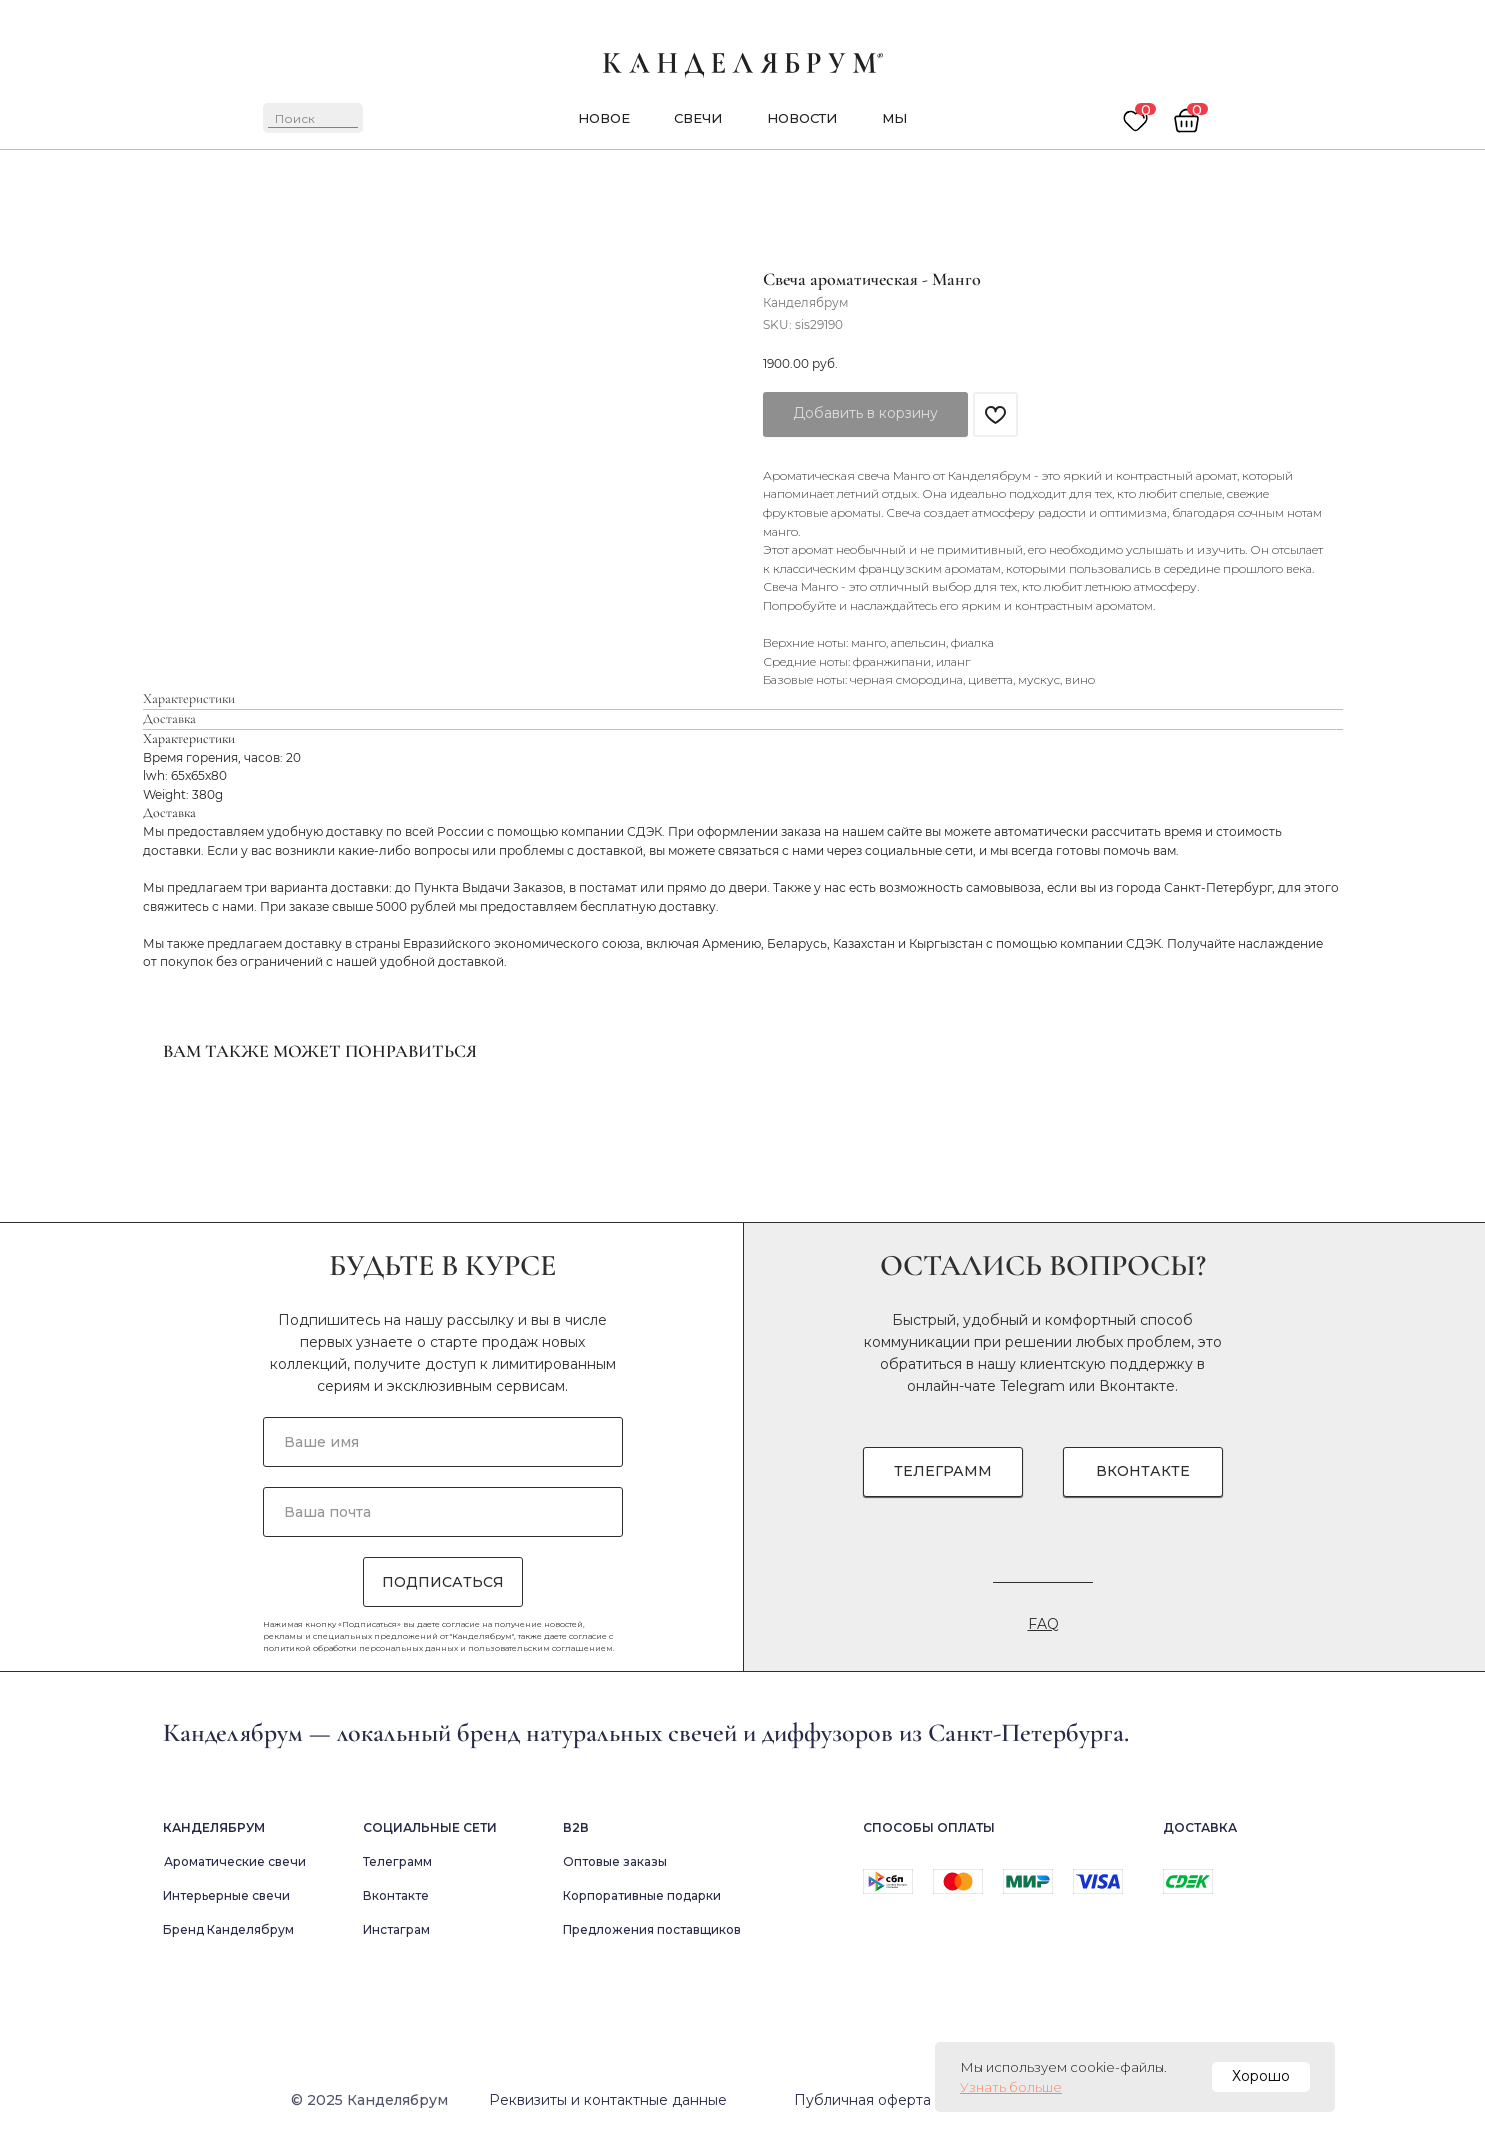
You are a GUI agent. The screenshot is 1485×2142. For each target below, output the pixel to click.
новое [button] (604, 118)
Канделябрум (214, 1827)
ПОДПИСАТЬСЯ (443, 1582)
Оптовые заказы (615, 1861)
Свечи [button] (698, 118)
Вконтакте (1137, 1386)
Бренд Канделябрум (228, 1929)
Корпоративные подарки (642, 1895)
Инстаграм (396, 1929)
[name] (443, 1442)
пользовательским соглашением (540, 1648)
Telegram (1032, 1386)
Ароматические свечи (235, 1861)
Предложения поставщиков (652, 1929)
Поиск (295, 118)
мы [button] (894, 118)
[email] (443, 1512)
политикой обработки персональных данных (360, 1648)
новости (802, 118)
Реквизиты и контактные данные (608, 2100)
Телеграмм (397, 1861)
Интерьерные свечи (226, 1895)
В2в (576, 1827)
